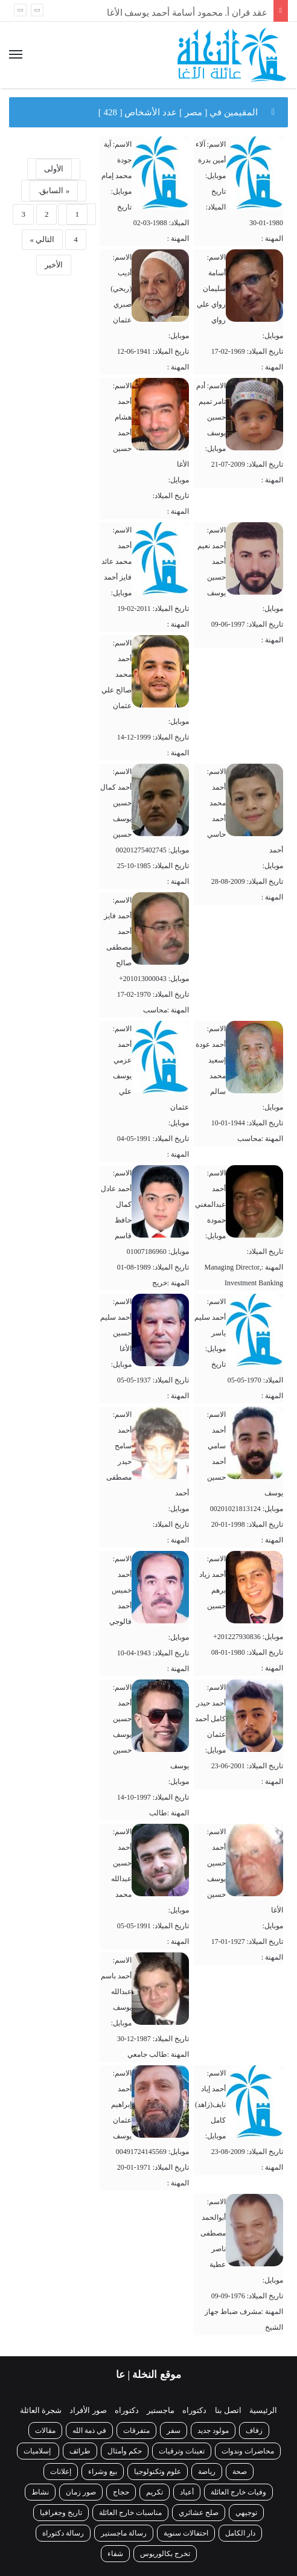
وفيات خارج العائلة (238, 2492)
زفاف (254, 2430)
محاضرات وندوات (248, 2451)
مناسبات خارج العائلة (130, 2512)
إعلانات (60, 2471)
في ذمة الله (89, 2430)
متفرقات (136, 2430)
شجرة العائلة (41, 2410)
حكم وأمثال (124, 2451)
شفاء (115, 2553)
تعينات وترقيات (182, 2451)
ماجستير (160, 2410)
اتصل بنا (228, 2410)
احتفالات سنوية (186, 2533)
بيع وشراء (102, 2471)
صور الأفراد (87, 2410)
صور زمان (81, 2492)
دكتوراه (194, 2410)
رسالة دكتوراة (63, 2533)
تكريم (154, 2492)
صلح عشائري (199, 2512)
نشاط (40, 2492)
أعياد (187, 2492)
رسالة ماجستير (124, 2533)
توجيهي (246, 2512)
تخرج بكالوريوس (165, 2553)
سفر (173, 2430)
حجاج (121, 2492)
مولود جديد (213, 2430)
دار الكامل (240, 2533)
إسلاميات (38, 2451)
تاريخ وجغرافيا (61, 2512)
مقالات (45, 2430)
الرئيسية (263, 2410)
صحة (239, 2471)
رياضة (207, 2471)
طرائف (80, 2451)
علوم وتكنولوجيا (157, 2471)
